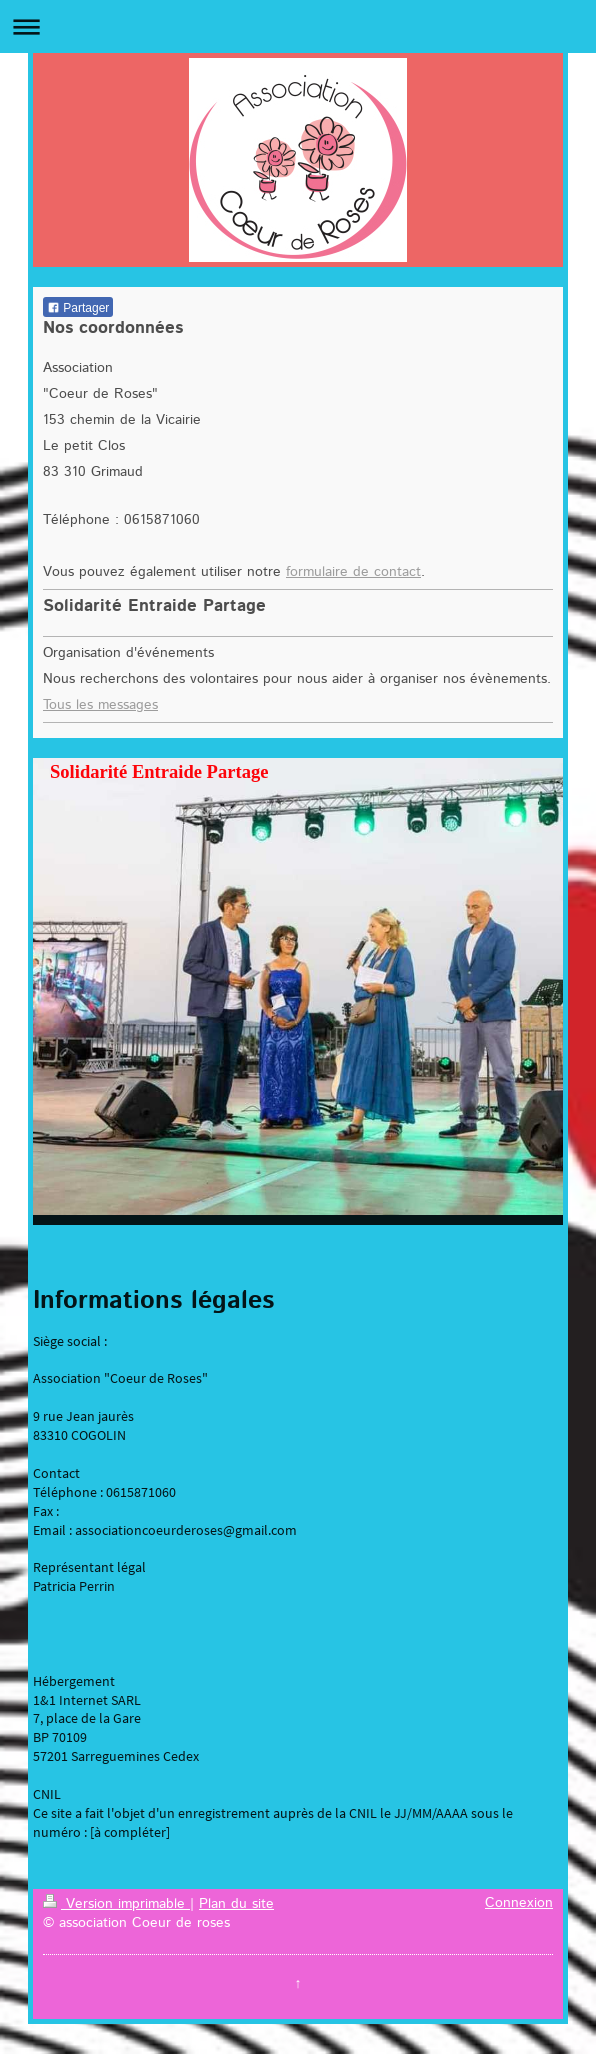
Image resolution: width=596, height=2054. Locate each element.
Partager (78, 308)
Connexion (519, 1903)
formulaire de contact (353, 572)
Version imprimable (116, 1904)
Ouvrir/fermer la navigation (298, 26)
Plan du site (236, 1904)
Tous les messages (100, 705)
